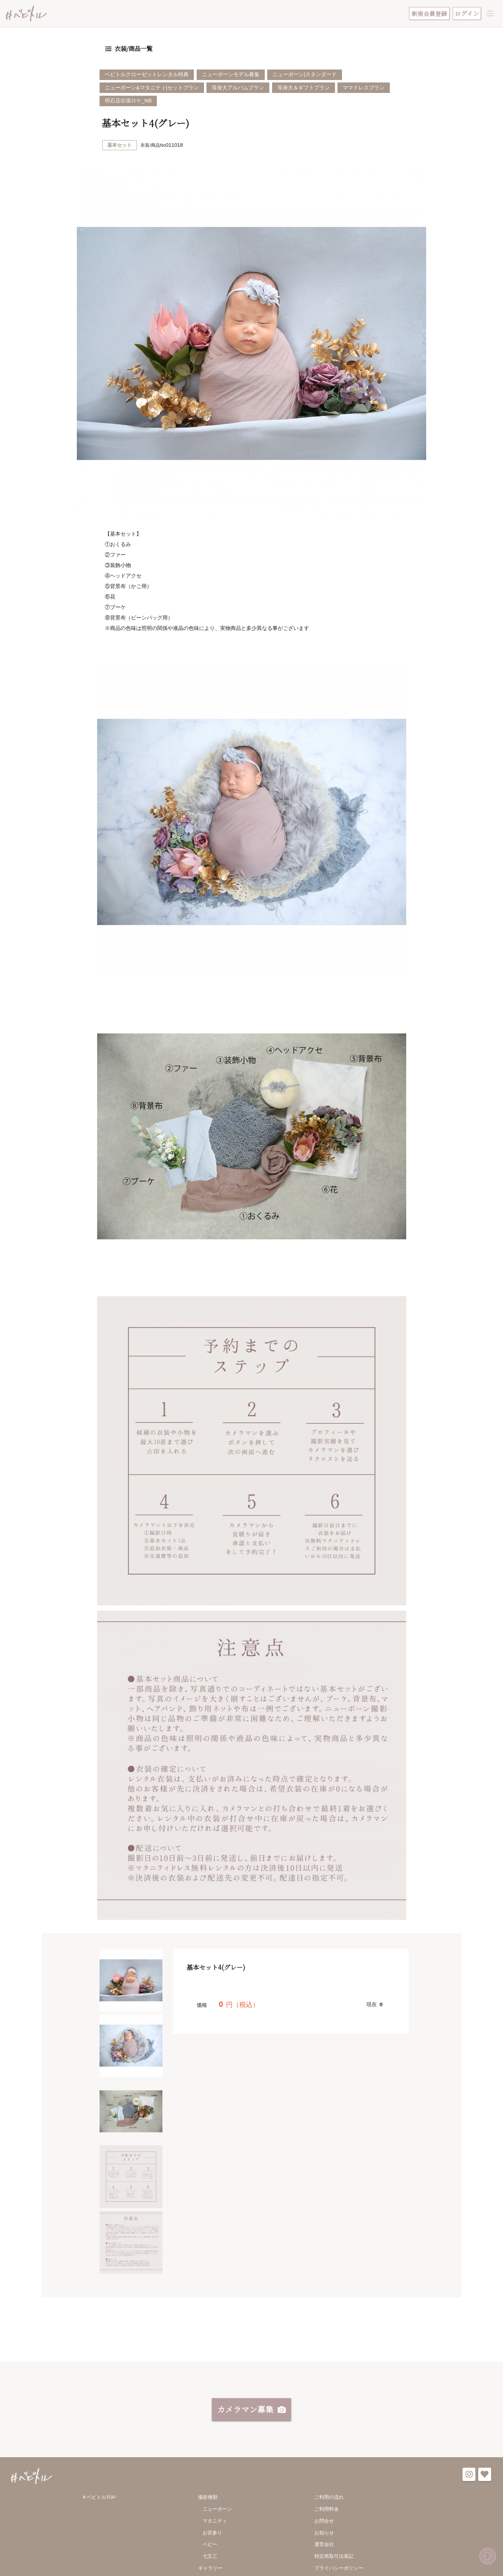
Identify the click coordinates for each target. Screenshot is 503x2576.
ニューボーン (217, 2511)
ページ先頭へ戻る (487, 2556)
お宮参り (212, 2535)
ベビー (210, 2546)
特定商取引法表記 (333, 2558)
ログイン (466, 13)
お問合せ (324, 2523)
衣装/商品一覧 (133, 50)
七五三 (210, 2558)
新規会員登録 (429, 13)
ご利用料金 (326, 2511)
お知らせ (324, 2535)
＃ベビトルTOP (99, 2499)
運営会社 (324, 2546)
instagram (469, 2476)
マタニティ (215, 2523)
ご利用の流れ (329, 2499)
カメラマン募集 (245, 2411)
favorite (484, 2476)
